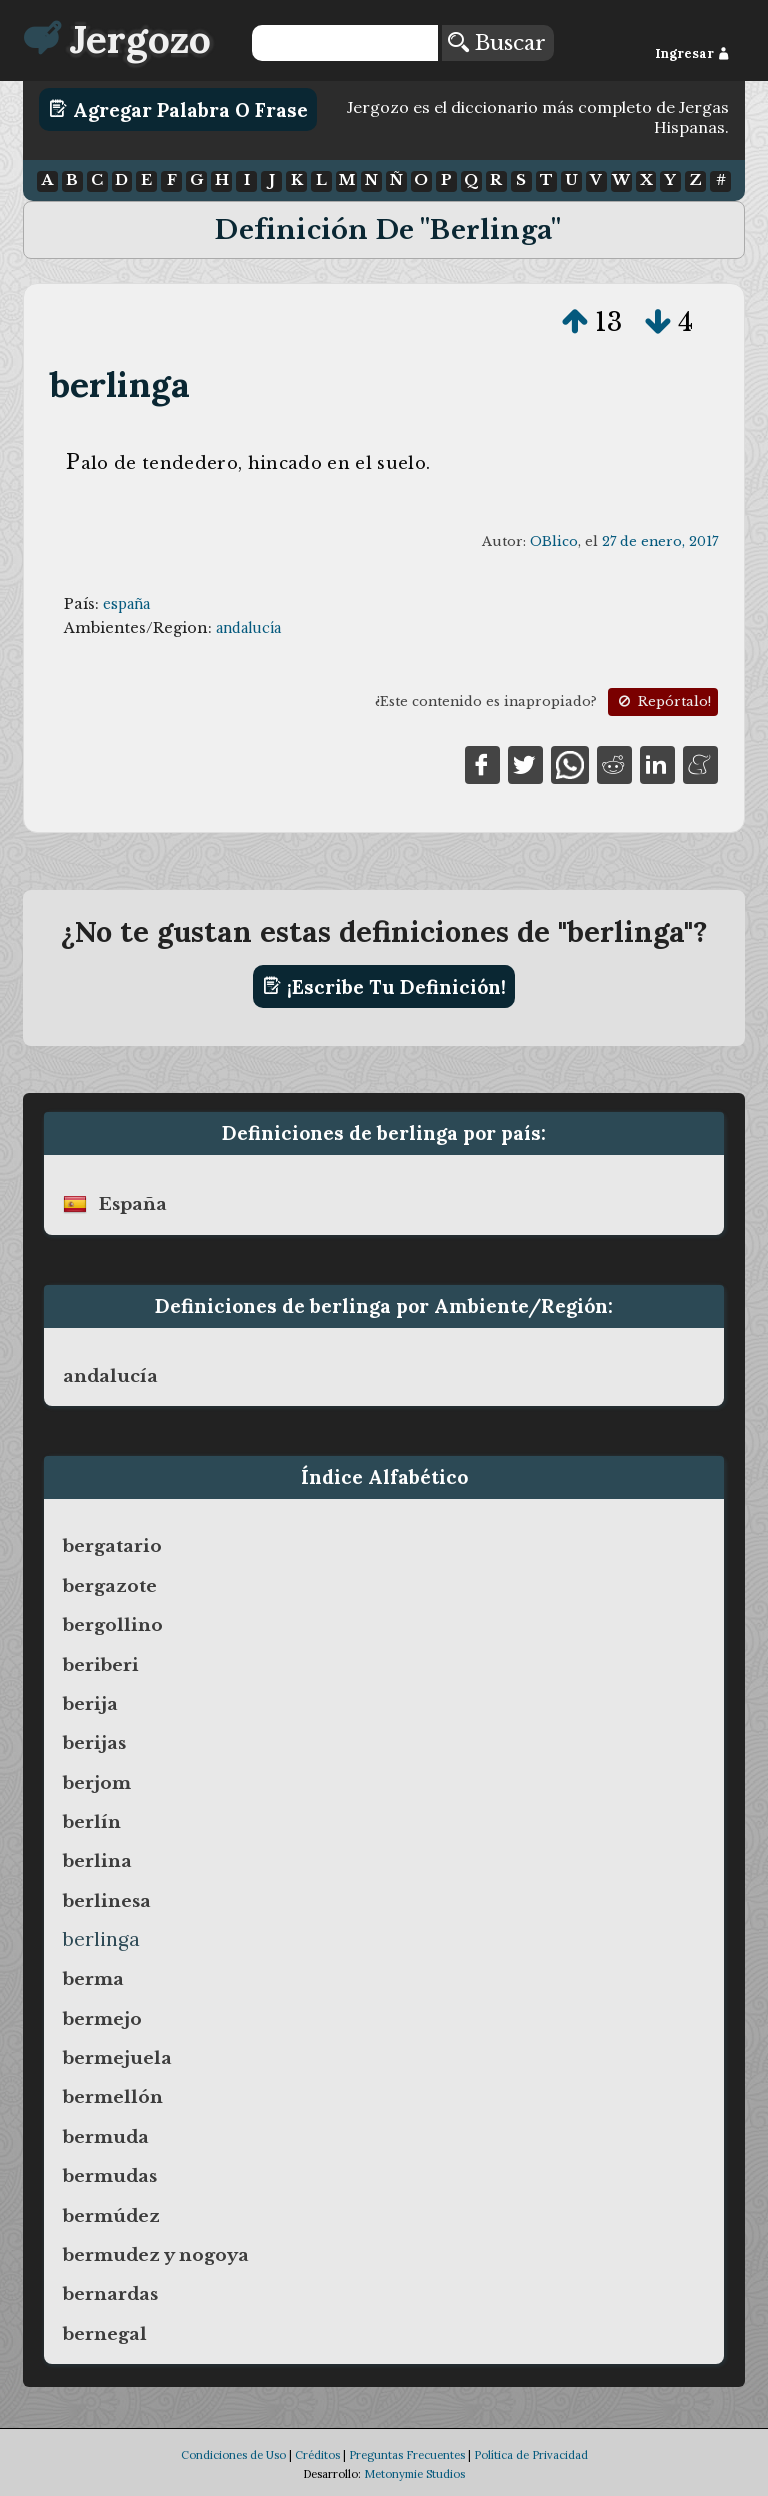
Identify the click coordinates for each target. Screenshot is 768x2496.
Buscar (497, 43)
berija (90, 1704)
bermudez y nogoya (156, 2255)
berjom (97, 1783)
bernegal (105, 2334)
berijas (94, 1743)
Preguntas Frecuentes (407, 2455)
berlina (97, 1861)
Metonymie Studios (414, 2474)
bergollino (113, 1625)
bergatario (112, 1546)
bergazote (110, 1586)
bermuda (106, 2137)
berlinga (120, 384)
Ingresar (692, 53)
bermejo (102, 2019)
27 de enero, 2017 (660, 541)
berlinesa (107, 1901)
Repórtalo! (663, 701)
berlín (92, 1822)
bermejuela (117, 2058)
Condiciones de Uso (233, 2455)
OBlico (554, 541)
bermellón (113, 2097)
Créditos (317, 2455)
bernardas (110, 2294)
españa (126, 604)
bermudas (110, 2176)
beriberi (101, 1665)
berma (93, 1979)
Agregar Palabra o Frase (178, 109)
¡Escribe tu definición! (384, 986)
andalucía (248, 628)
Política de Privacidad (531, 2455)
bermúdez (111, 2216)
